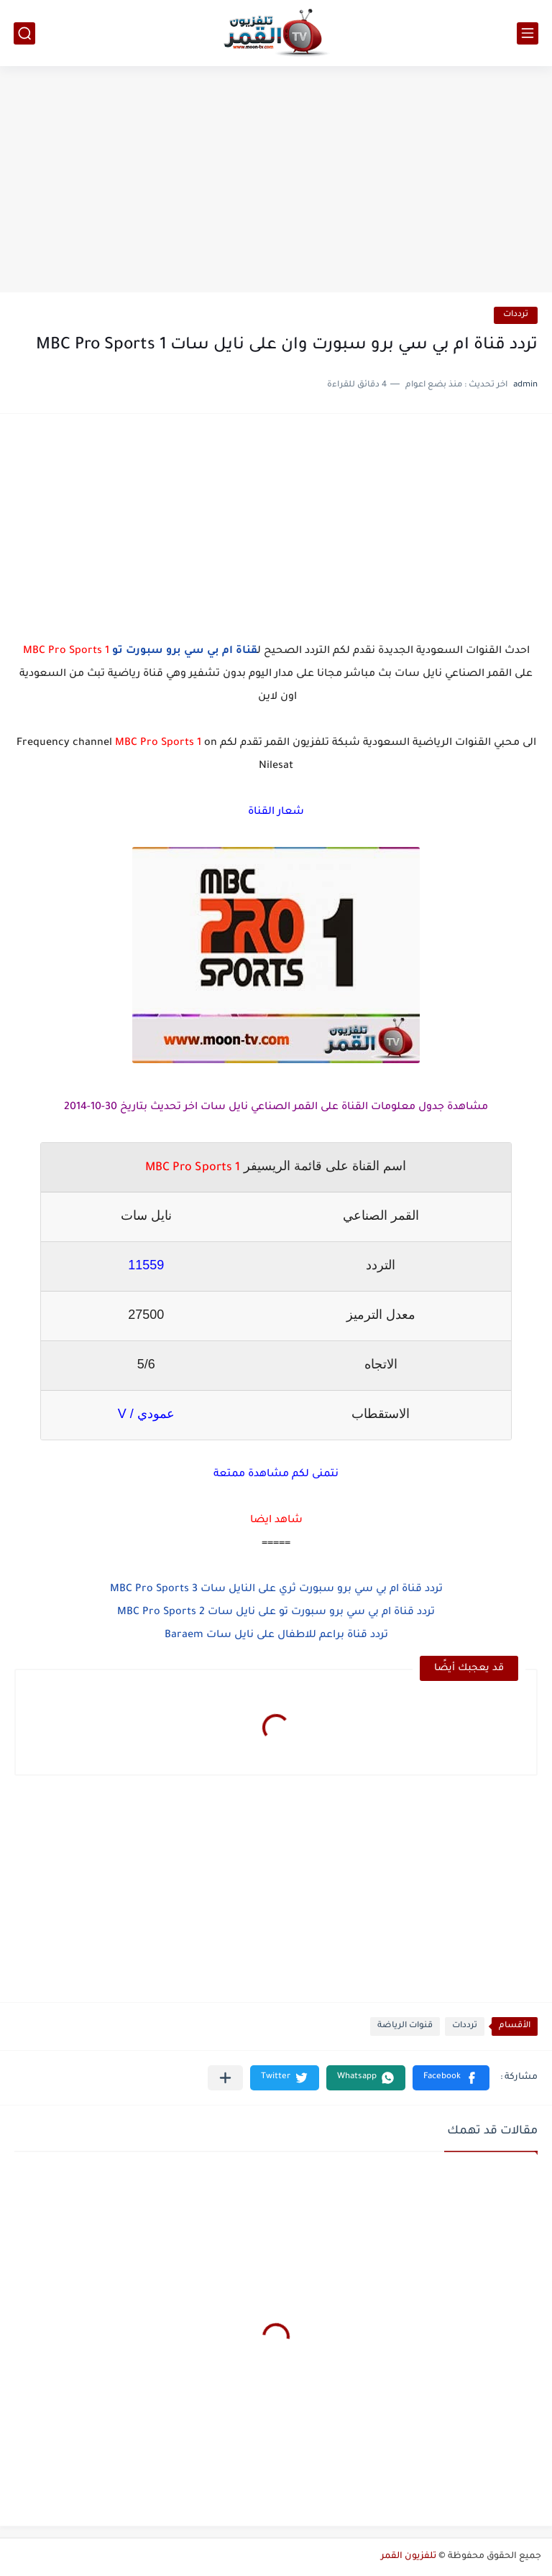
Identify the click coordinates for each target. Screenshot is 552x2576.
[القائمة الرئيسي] (527, 33)
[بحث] (24, 33)
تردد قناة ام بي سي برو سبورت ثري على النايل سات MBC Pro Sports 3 (276, 1589)
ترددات (515, 315)
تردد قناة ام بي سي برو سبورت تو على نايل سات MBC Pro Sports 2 (276, 1612)
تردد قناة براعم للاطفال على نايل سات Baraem (276, 1635)
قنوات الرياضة (405, 2026)
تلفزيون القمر (408, 2557)
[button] (451, 2077)
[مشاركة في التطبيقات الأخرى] (225, 2077)
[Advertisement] (276, 181)
